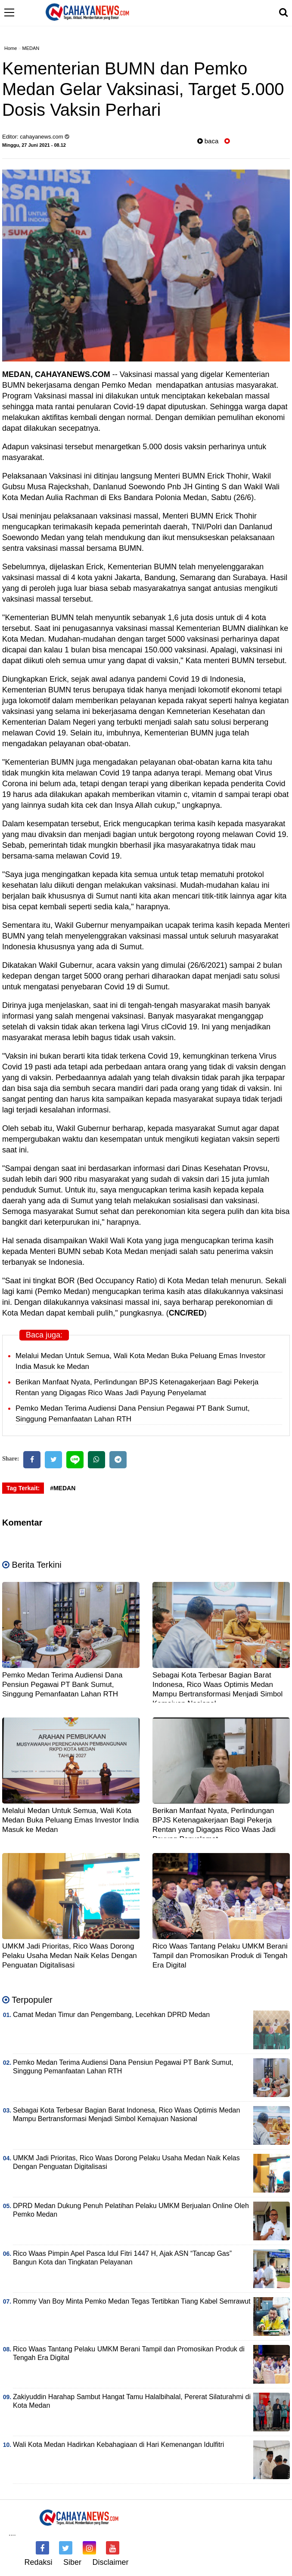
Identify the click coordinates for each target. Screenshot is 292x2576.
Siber (72, 2562)
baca (208, 141)
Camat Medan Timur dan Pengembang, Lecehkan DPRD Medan (111, 2014)
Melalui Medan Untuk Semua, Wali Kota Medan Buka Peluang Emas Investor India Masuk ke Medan (70, 1820)
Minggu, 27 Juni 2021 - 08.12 (34, 145)
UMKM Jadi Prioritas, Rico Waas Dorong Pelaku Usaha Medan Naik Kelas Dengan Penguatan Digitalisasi (69, 1955)
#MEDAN (62, 1488)
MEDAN (31, 48)
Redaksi (38, 2562)
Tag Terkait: (23, 1488)
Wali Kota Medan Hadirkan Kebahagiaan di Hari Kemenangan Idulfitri (118, 2444)
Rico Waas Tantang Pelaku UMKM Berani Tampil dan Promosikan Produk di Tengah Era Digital (220, 1955)
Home (10, 48)
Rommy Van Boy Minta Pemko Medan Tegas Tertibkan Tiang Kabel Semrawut (131, 2301)
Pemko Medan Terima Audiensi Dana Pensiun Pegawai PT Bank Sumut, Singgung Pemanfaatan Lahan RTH (62, 1684)
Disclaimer (111, 2562)
